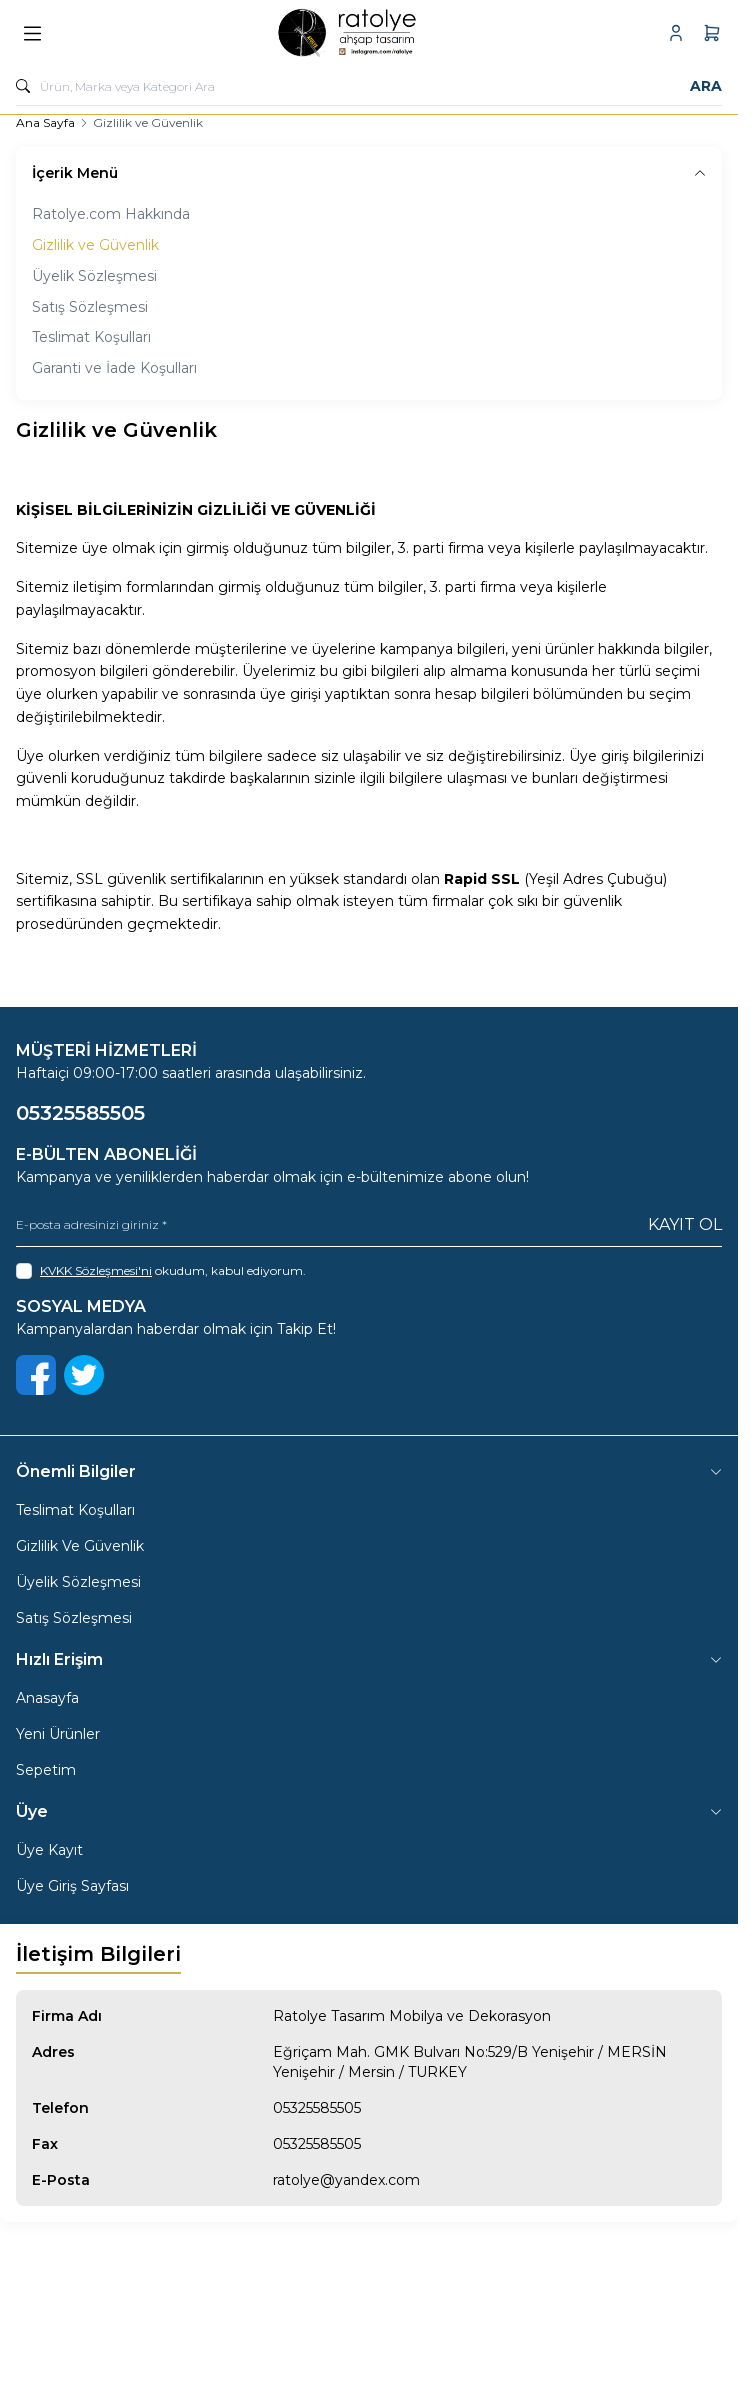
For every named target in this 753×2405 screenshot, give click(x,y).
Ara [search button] (706, 86)
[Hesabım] (676, 33)
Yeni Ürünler (58, 1734)
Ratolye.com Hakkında (111, 214)
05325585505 (317, 2108)
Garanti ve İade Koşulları (114, 368)
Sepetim (46, 1770)
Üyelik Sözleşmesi (94, 276)
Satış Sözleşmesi (90, 307)
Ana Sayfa (45, 122)
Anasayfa (47, 1698)
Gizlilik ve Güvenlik (95, 245)
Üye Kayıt (49, 1850)
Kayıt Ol (685, 1224)
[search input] (369, 86)
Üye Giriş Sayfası (72, 1886)
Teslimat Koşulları (91, 337)
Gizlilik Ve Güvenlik (80, 1546)
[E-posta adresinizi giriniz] (369, 1225)
